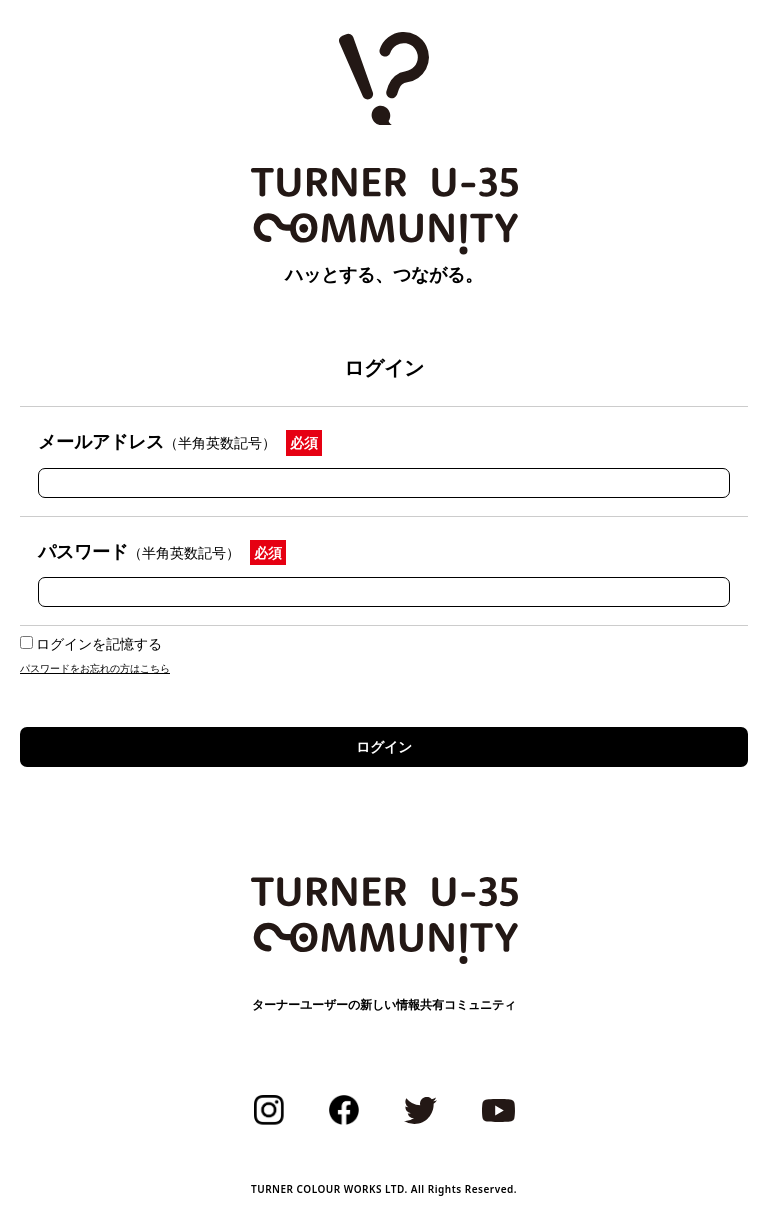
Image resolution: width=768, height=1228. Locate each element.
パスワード (139, 551)
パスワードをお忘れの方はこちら (95, 668)
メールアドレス (157, 441)
